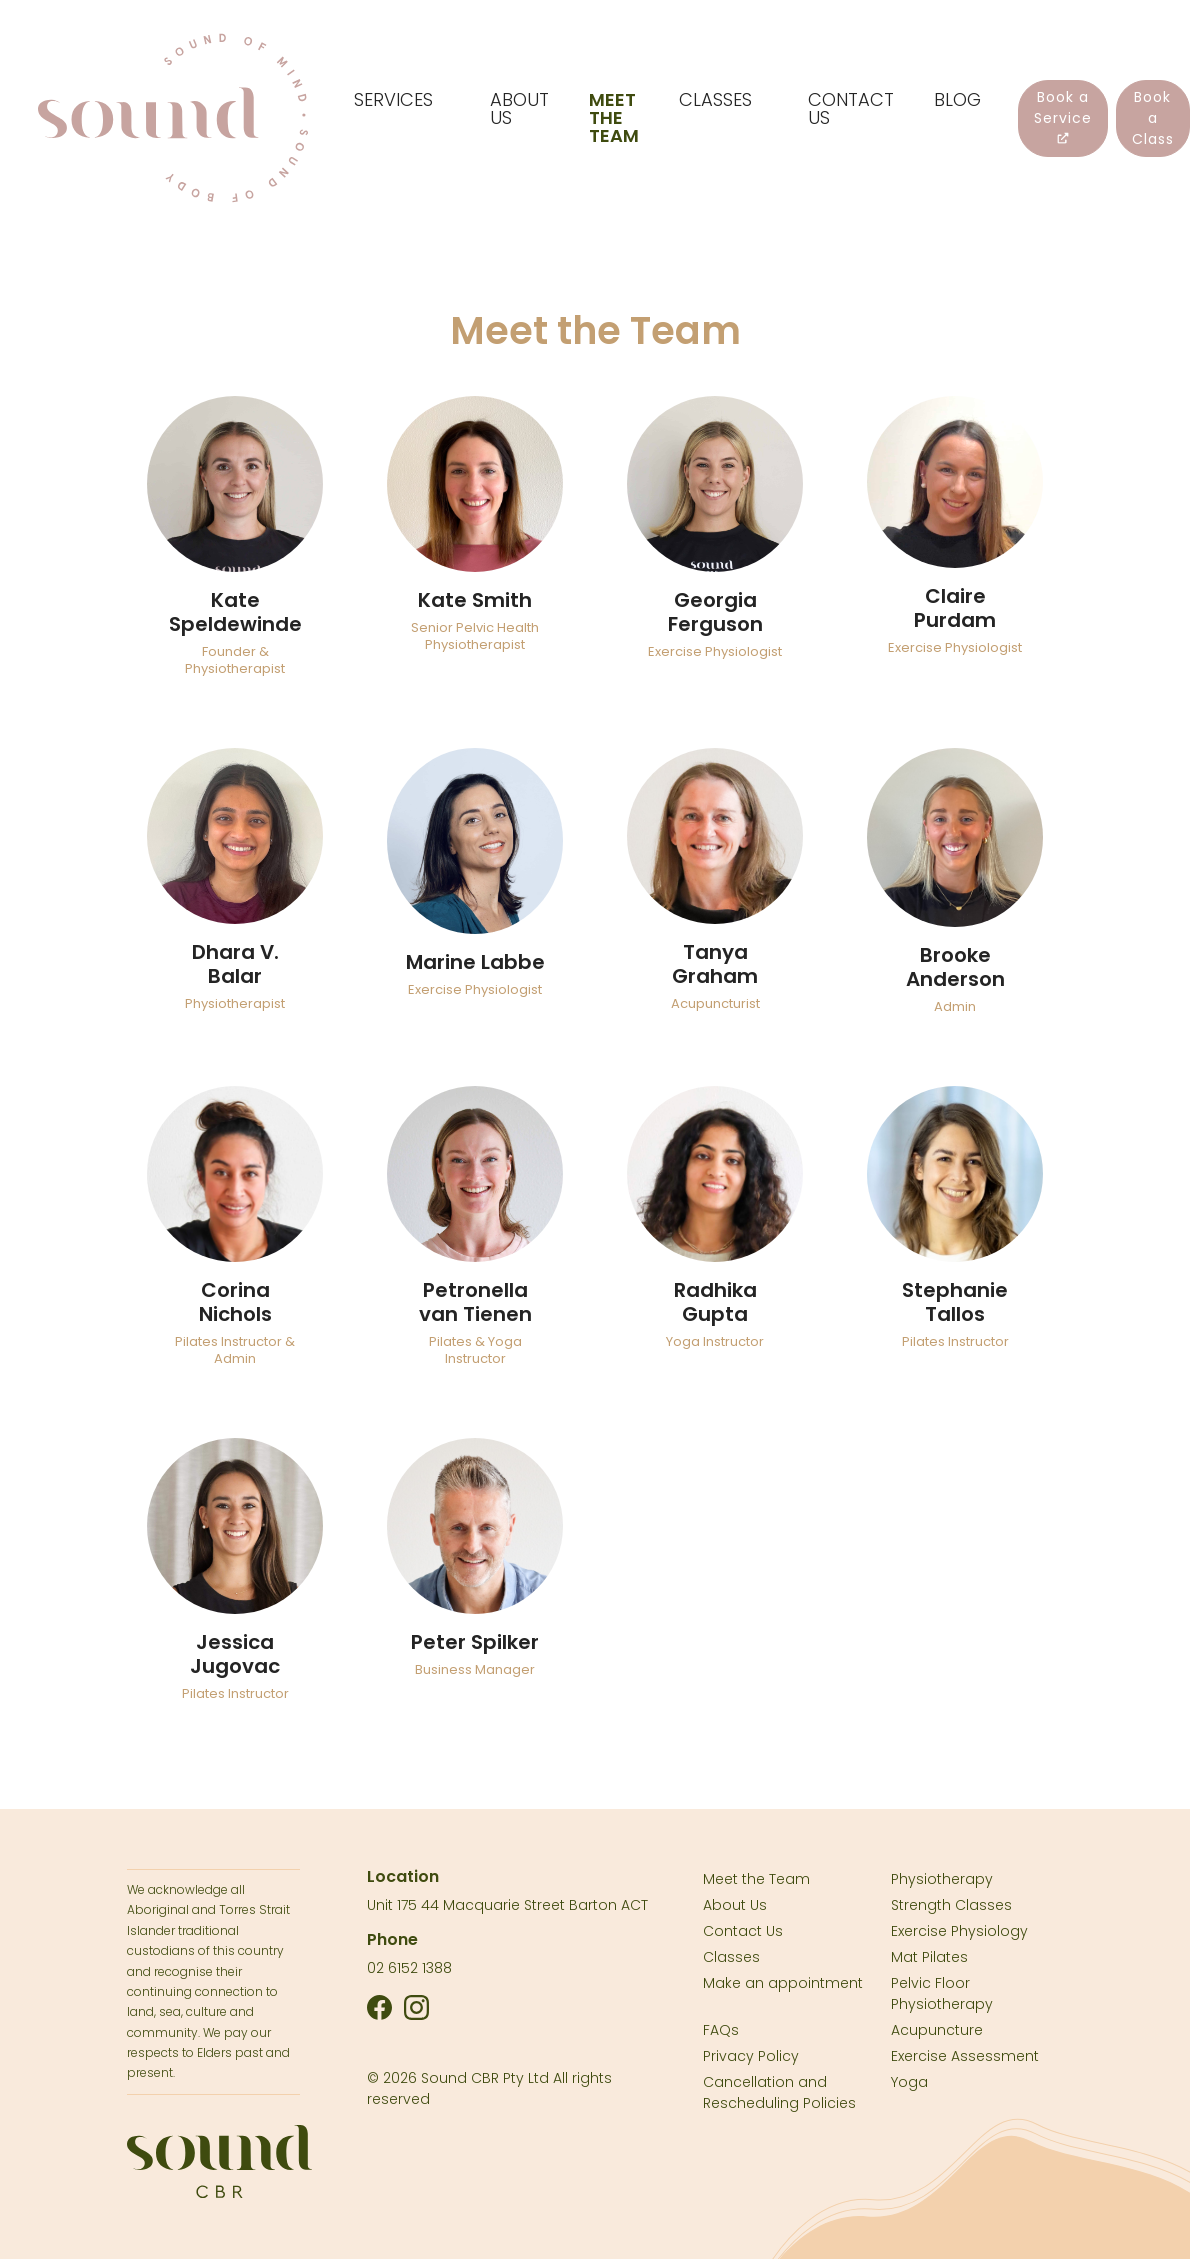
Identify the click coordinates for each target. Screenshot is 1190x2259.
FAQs (721, 2030)
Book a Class (1153, 118)
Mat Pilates (929, 1957)
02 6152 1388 (409, 1968)
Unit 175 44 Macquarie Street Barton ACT (507, 1905)
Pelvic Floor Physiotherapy (942, 1993)
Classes (731, 1957)
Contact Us (743, 1931)
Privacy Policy (751, 2056)
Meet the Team (756, 1879)
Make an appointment (783, 1983)
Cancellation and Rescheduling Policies (779, 2092)
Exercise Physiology (959, 1931)
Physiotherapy (942, 1879)
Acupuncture (937, 2030)
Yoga (909, 2082)
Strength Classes (951, 1905)
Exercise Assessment (965, 2056)
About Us (735, 1905)
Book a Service (1063, 115)
